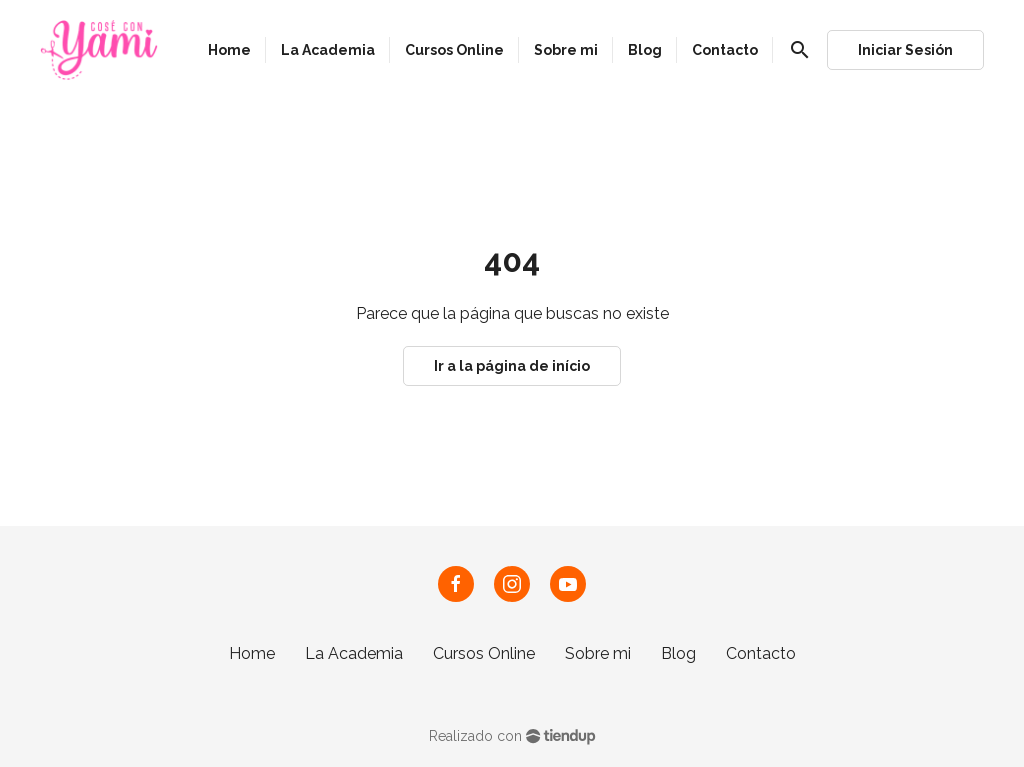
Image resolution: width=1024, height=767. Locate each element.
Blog (678, 653)
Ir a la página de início (512, 366)
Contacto (761, 653)
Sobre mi (598, 653)
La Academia (354, 653)
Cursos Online (484, 653)
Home (252, 653)
